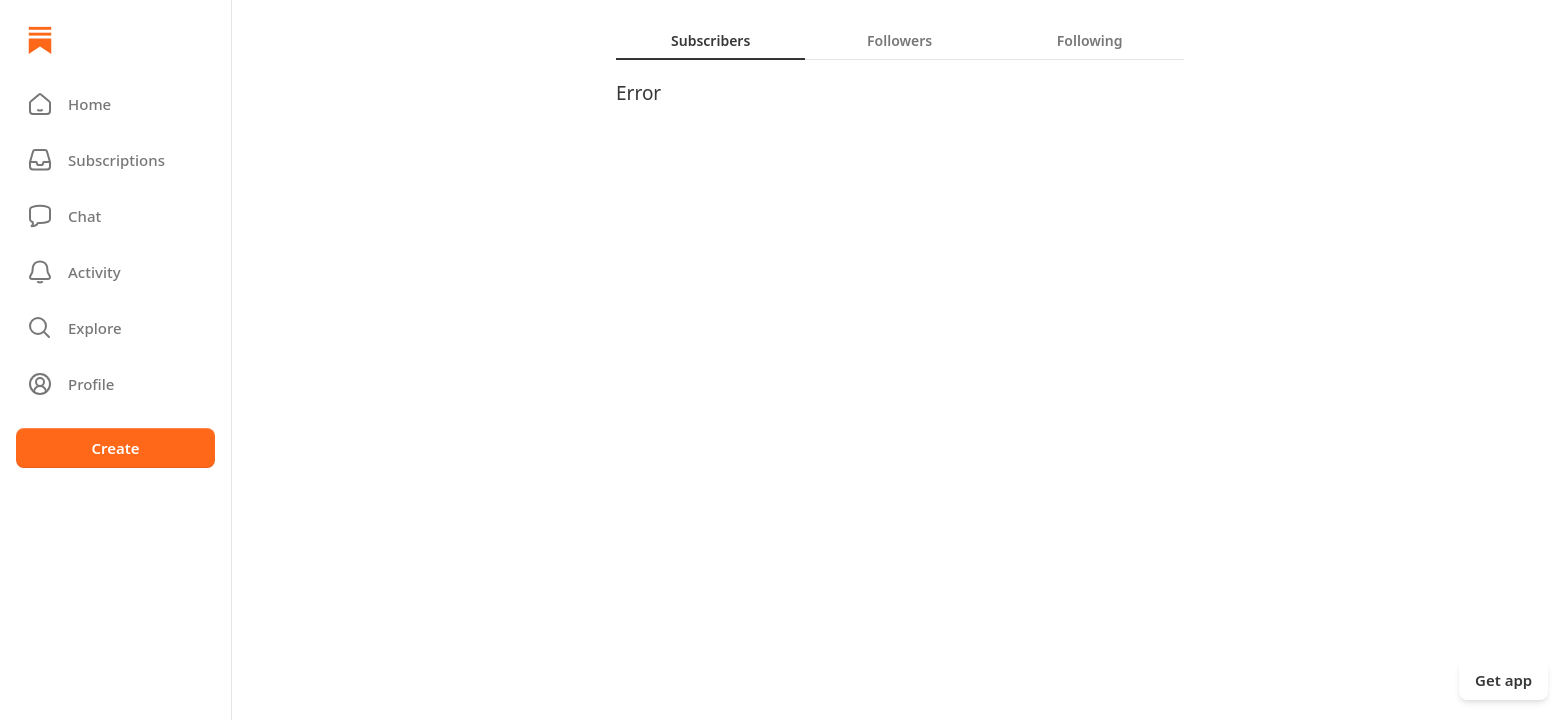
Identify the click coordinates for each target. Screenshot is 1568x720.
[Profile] (115, 384)
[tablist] (900, 40)
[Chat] (115, 216)
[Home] (40, 40)
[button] (115, 104)
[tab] (710, 40)
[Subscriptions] (115, 160)
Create (115, 448)
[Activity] (115, 272)
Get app (1503, 680)
